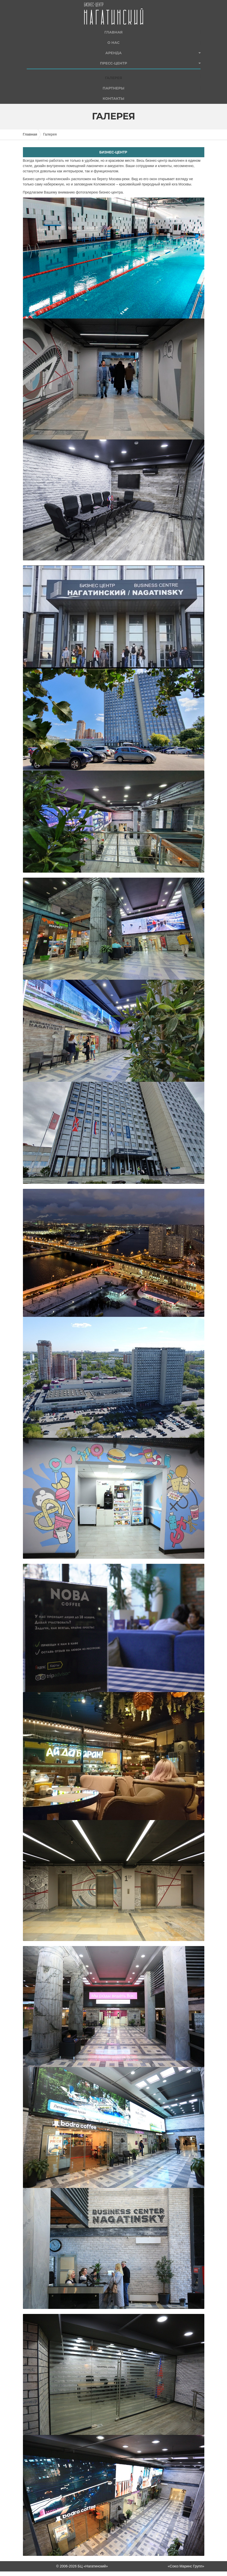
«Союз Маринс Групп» (186, 2566)
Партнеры (113, 88)
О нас (113, 42)
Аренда (113, 53)
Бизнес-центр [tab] (113, 152)
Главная (113, 32)
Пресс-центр (113, 63)
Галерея (113, 78)
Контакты (113, 98)
